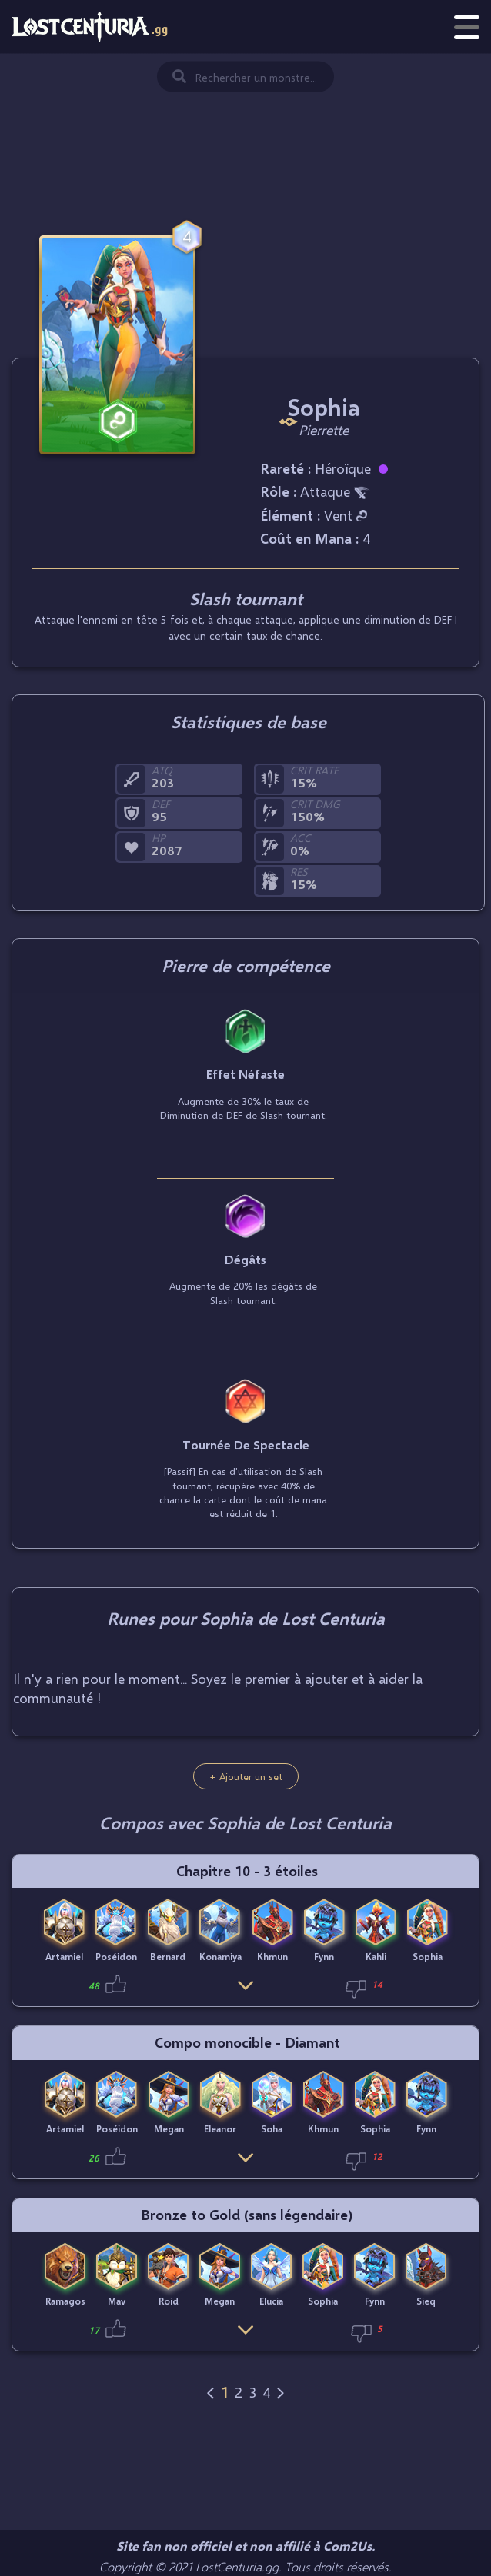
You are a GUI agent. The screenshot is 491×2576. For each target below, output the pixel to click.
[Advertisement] (245, 131)
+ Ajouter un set (245, 1776)
